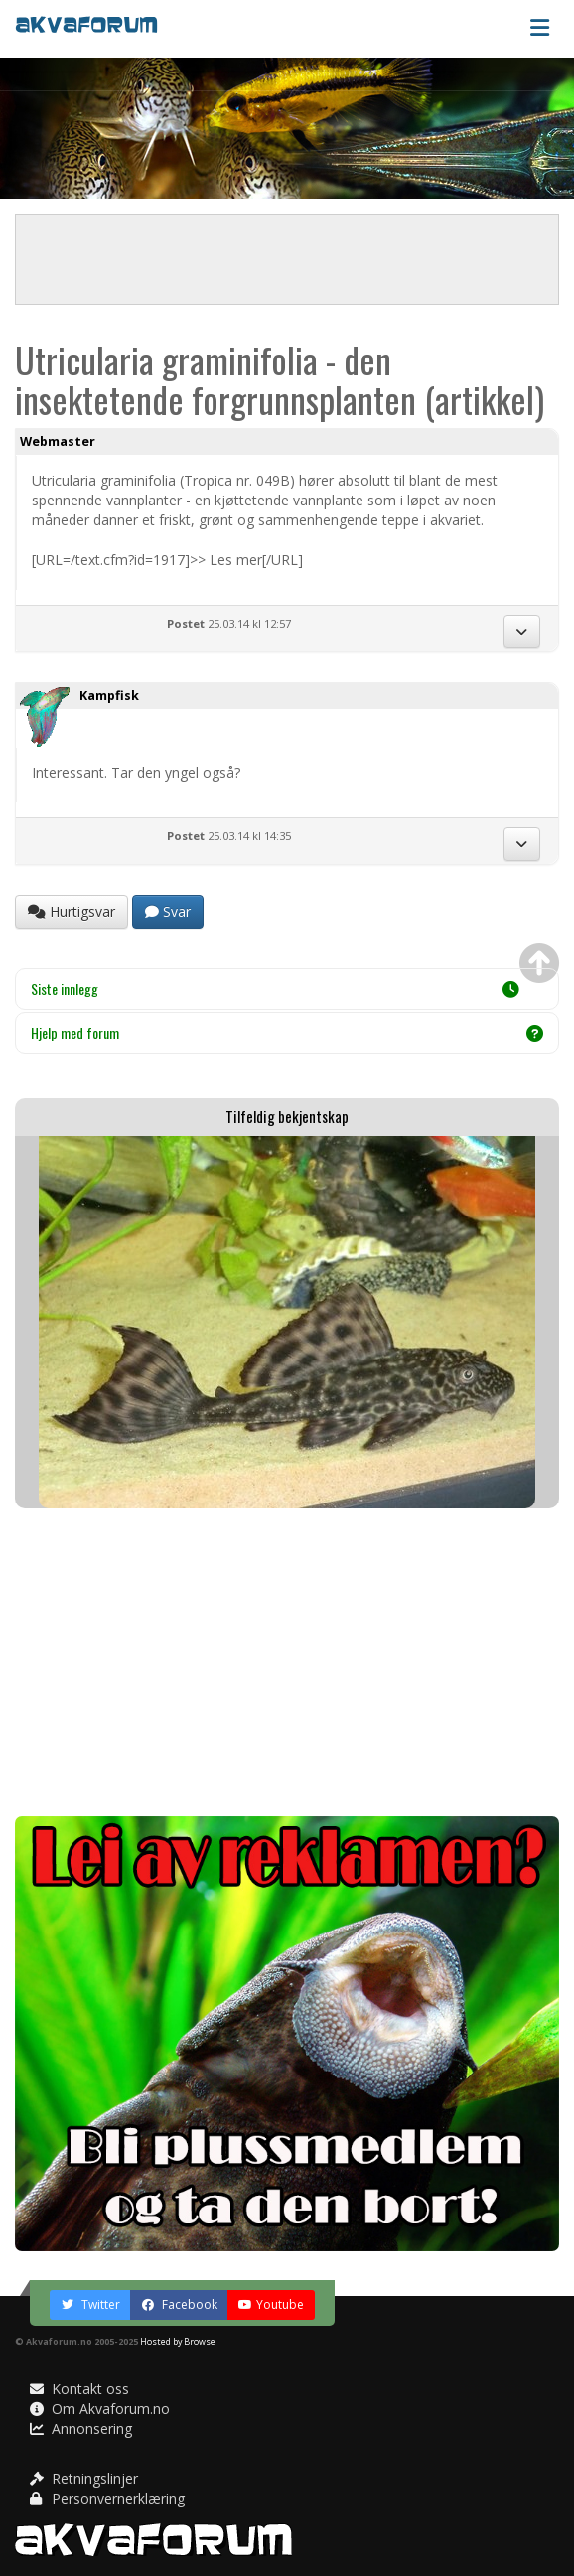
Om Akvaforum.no (100, 2408)
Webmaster (57, 441)
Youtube (271, 2304)
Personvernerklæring (107, 2498)
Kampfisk (109, 695)
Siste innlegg (275, 988)
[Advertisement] (287, 1662)
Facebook (179, 2304)
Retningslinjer (84, 2478)
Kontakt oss (79, 2388)
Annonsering (81, 2428)
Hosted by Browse (177, 2341)
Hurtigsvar (71, 911)
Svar (168, 911)
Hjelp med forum (287, 1032)
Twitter (90, 2304)
